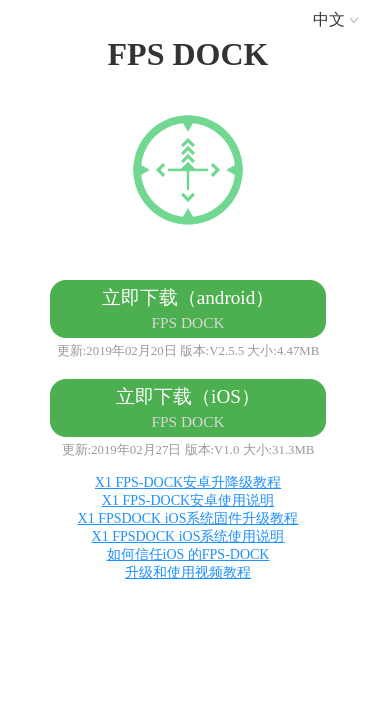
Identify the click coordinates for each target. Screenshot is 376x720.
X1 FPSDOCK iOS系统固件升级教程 (188, 518)
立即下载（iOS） (188, 408)
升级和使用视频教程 (188, 572)
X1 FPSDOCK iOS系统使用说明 (188, 536)
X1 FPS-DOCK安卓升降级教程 (188, 482)
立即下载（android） (188, 309)
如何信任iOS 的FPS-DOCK (188, 554)
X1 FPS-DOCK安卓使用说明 (188, 500)
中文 (339, 19)
